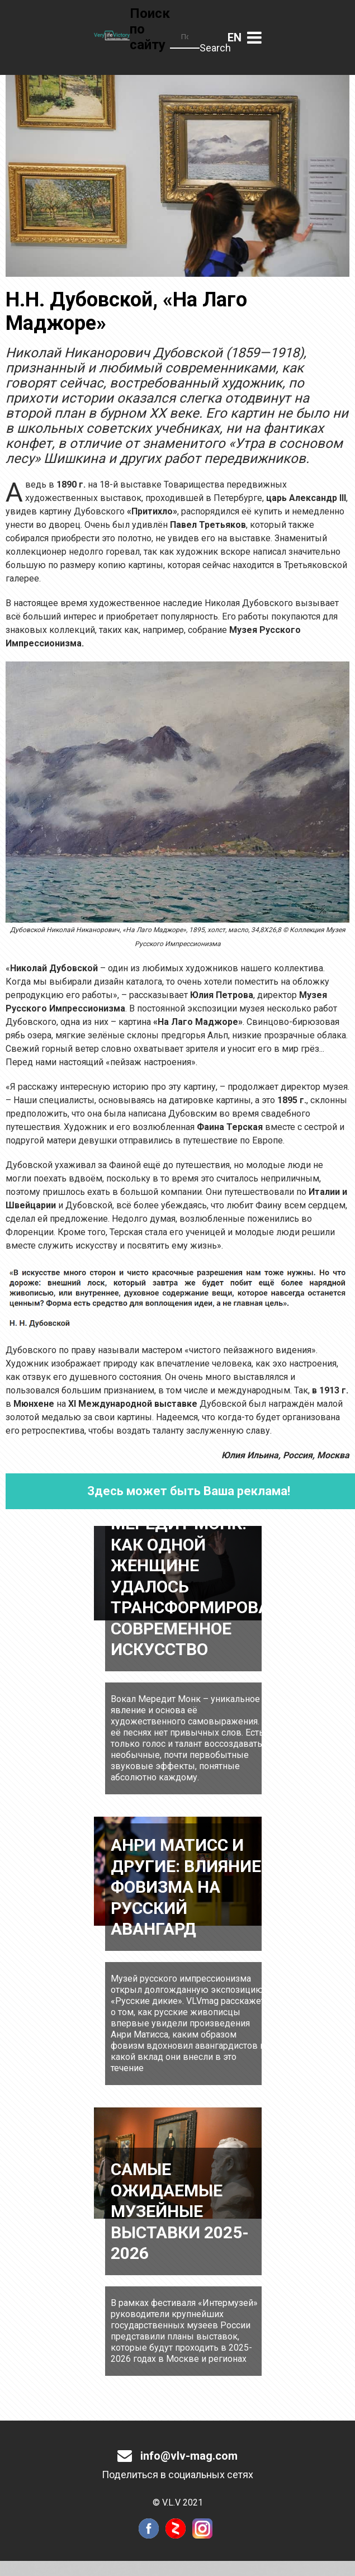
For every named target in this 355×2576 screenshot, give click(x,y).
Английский (235, 37)
